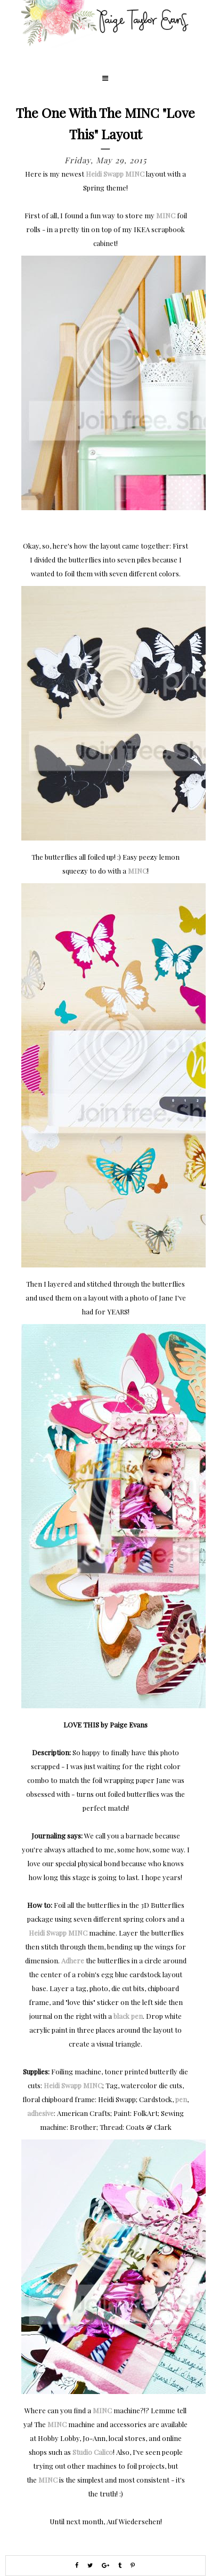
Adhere (72, 1960)
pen (181, 2099)
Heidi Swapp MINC (115, 173)
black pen (128, 2015)
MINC (165, 215)
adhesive (40, 2113)
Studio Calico (92, 2451)
